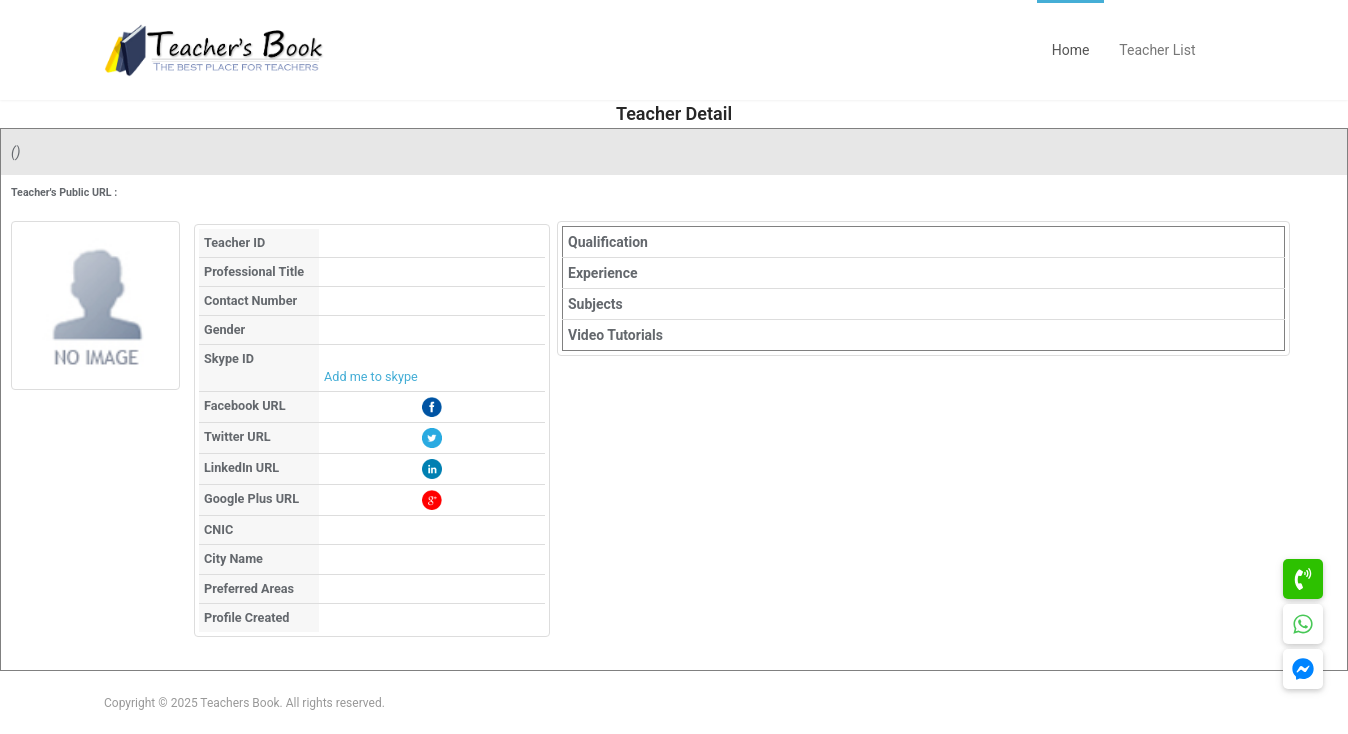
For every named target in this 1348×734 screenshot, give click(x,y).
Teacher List (1157, 50)
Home (1071, 50)
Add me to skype (371, 376)
